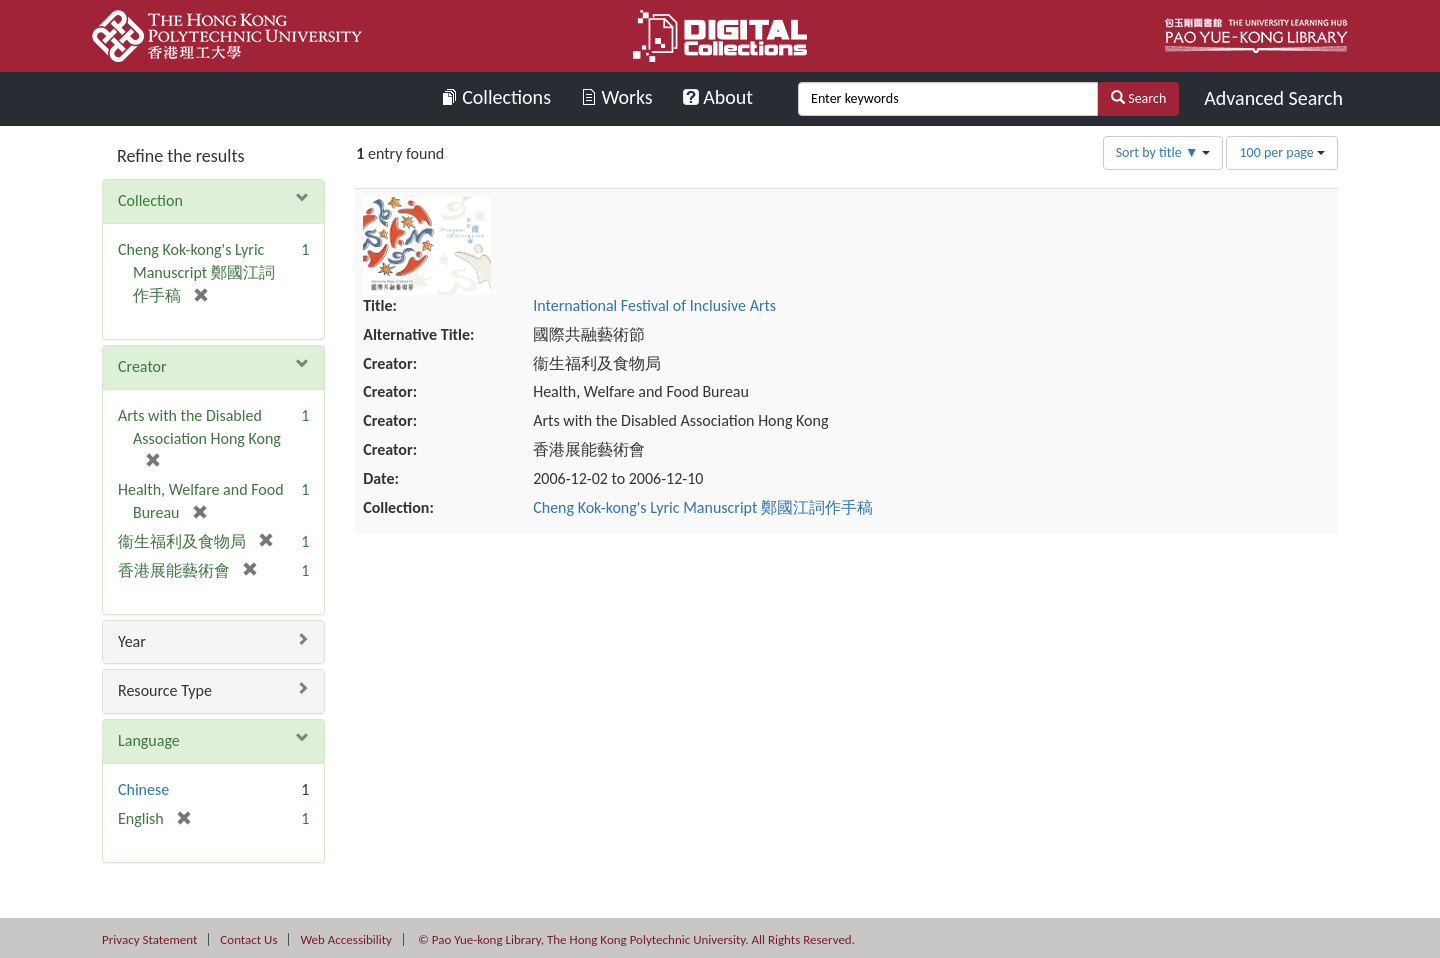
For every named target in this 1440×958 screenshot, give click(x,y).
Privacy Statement (149, 939)
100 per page (1282, 152)
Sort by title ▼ (1163, 152)
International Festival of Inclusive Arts (792, 207)
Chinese (143, 789)
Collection (150, 200)
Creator (142, 366)
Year (132, 641)
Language (149, 740)
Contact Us (248, 939)
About (718, 97)
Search (1138, 98)
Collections (496, 97)
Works (617, 97)
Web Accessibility (345, 939)
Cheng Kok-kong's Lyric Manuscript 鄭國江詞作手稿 (841, 409)
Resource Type (165, 690)
